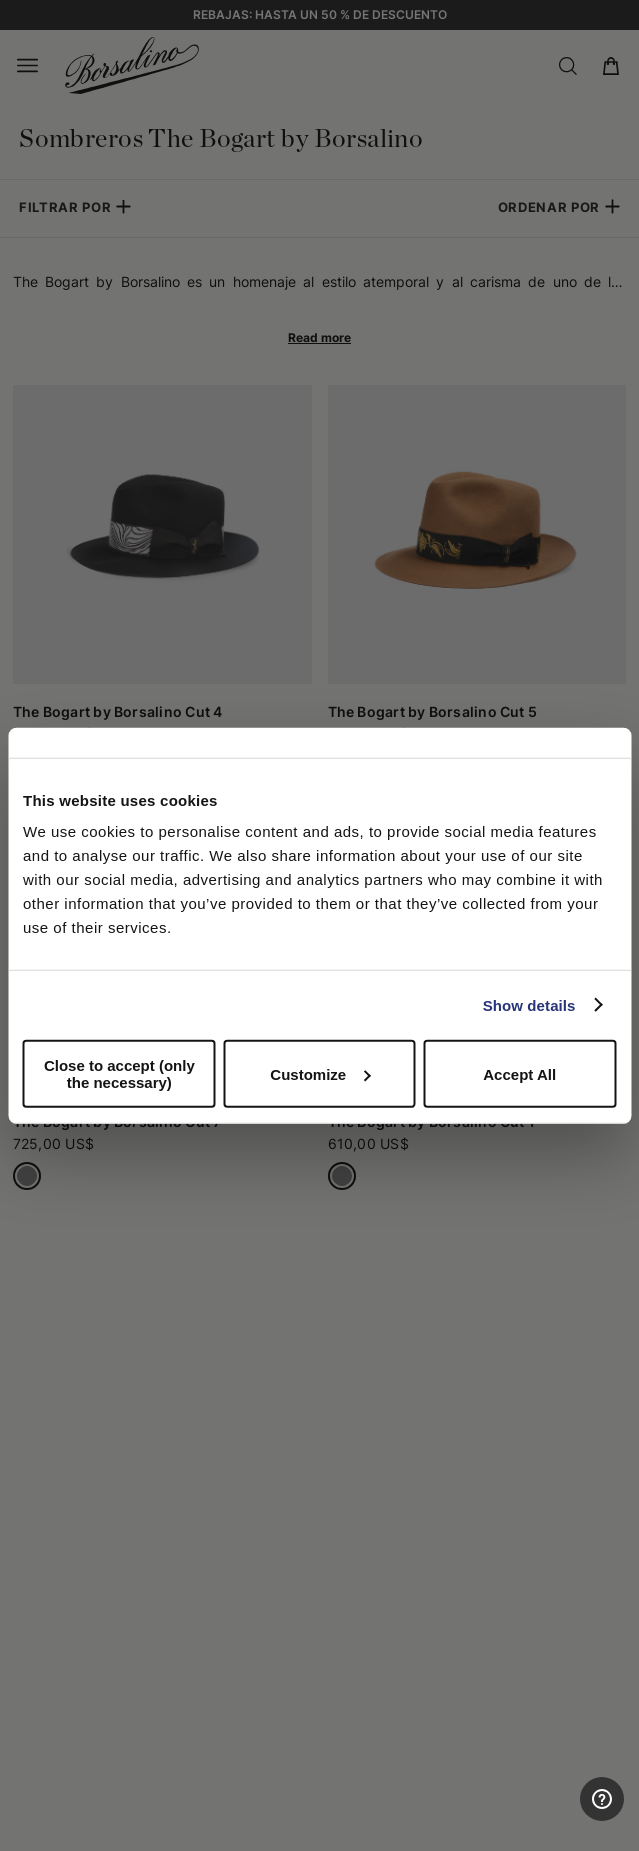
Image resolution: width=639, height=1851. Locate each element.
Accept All (519, 1073)
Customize (320, 1073)
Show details (529, 1004)
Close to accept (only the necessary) (119, 1074)
